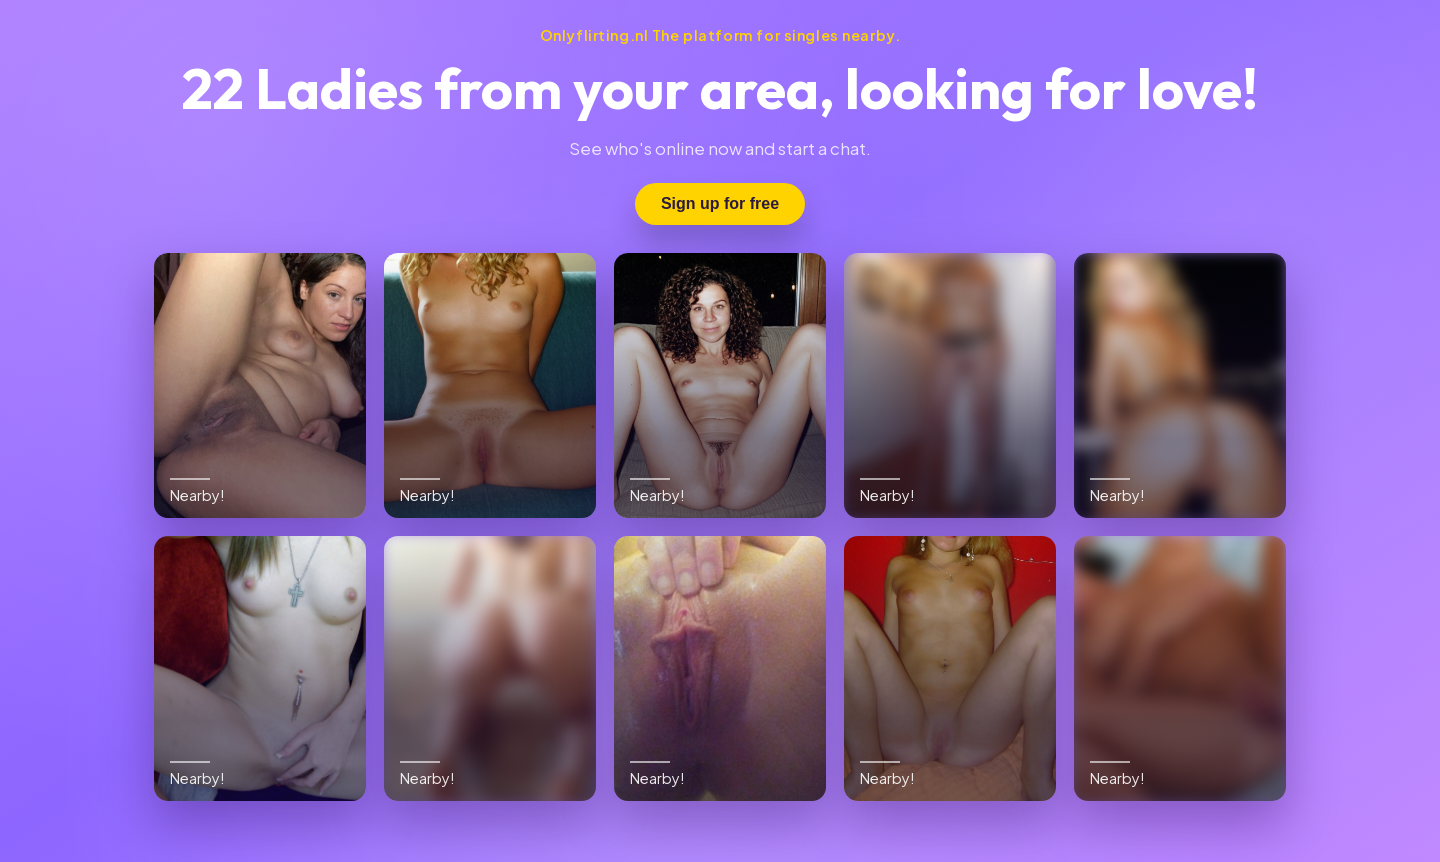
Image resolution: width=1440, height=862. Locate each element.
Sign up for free (720, 203)
